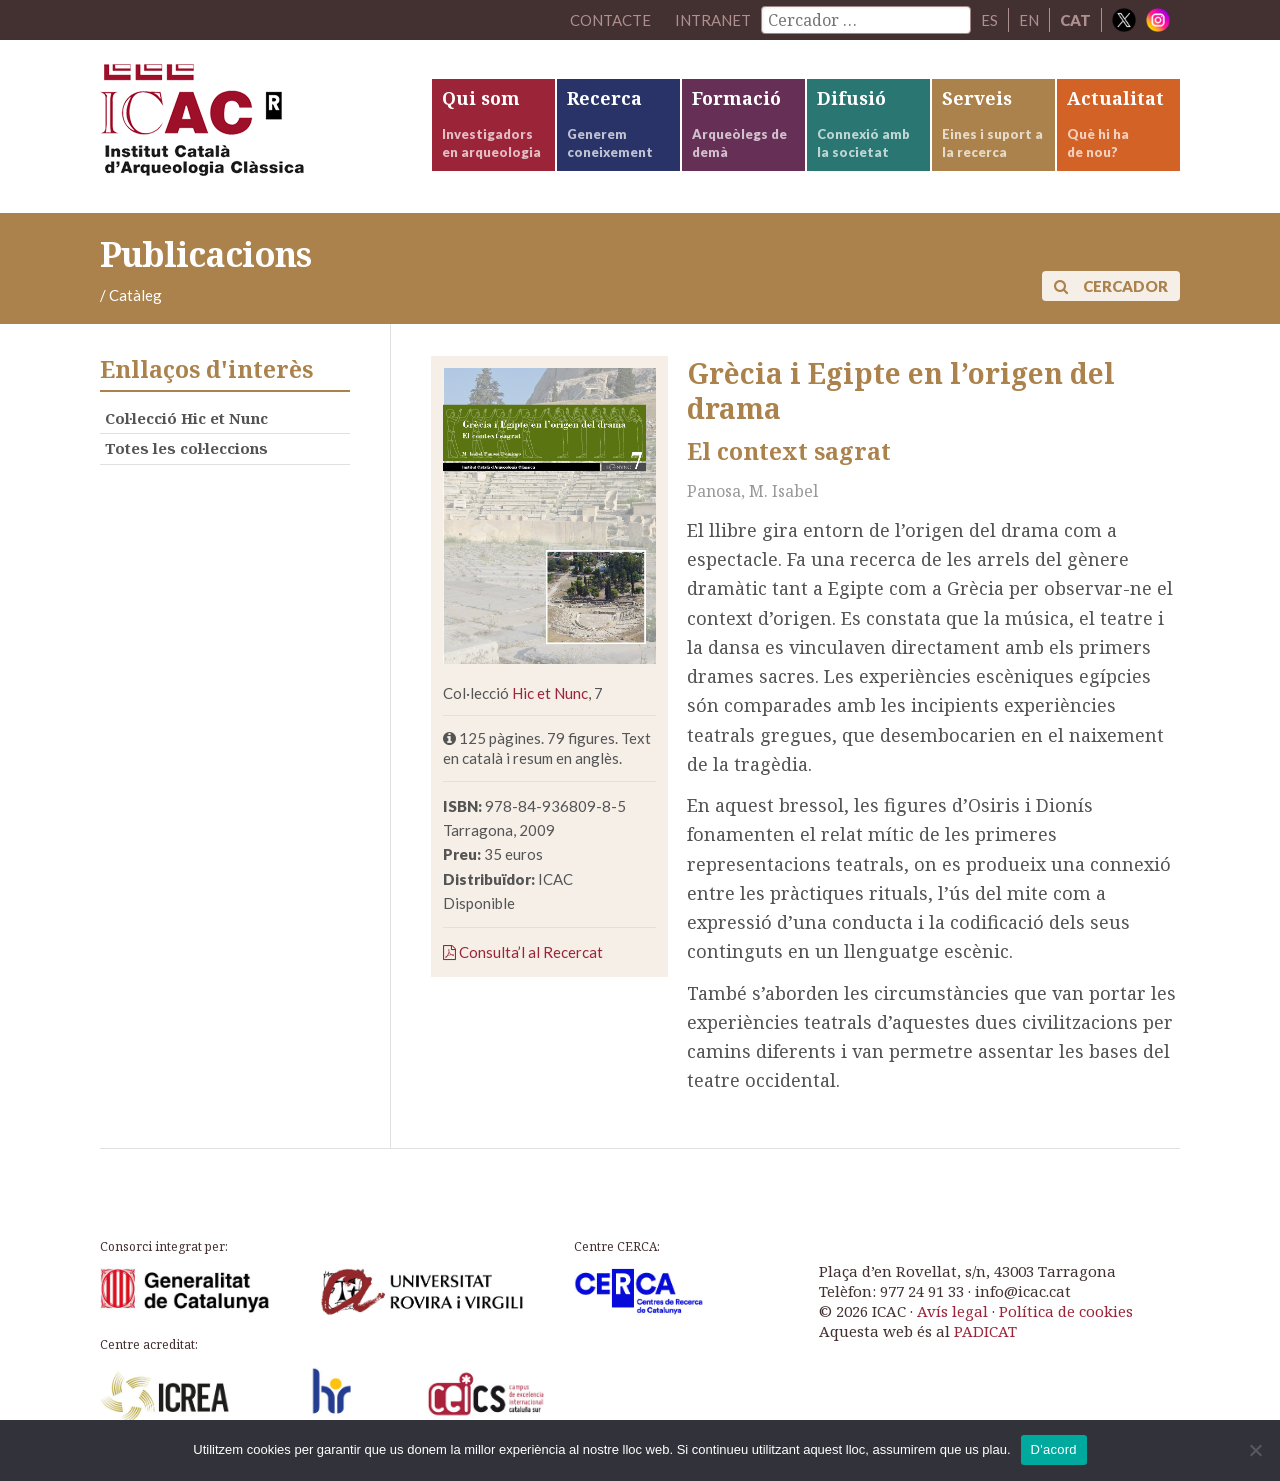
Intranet (713, 20)
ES (989, 20)
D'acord (1054, 1449)
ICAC (250, 126)
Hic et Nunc (550, 693)
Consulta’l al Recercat (523, 952)
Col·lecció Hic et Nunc (186, 418)
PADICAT (985, 1331)
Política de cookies (1066, 1311)
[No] (1255, 1450)
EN (1029, 20)
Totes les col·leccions (186, 448)
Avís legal (952, 1311)
